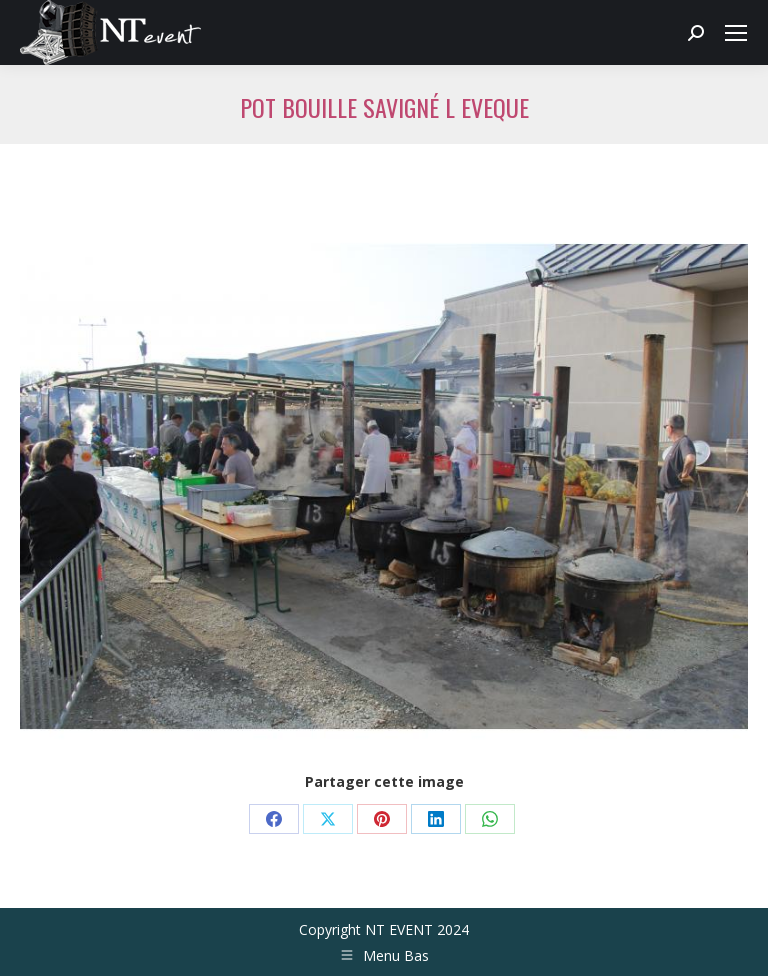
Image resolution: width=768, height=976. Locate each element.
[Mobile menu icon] (736, 33)
